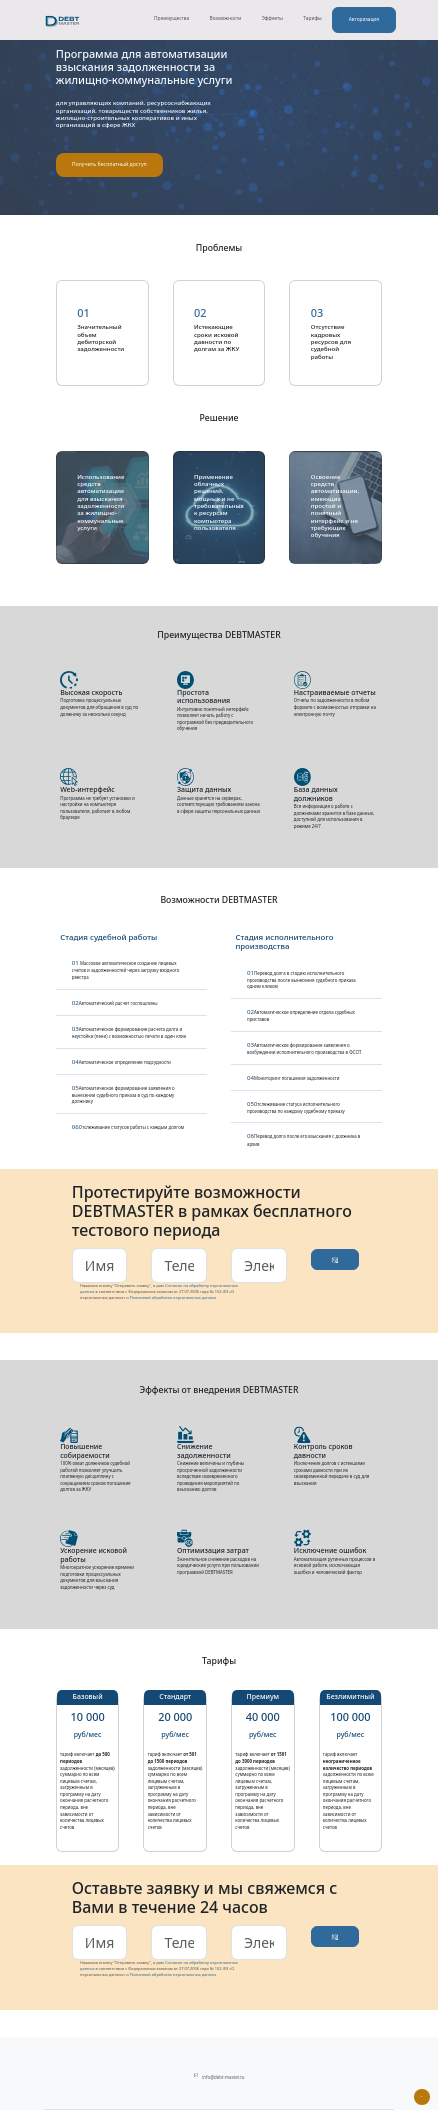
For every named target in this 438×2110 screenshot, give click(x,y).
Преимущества (169, 18)
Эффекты (270, 18)
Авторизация (362, 19)
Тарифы (310, 18)
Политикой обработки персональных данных (173, 1297)
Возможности (224, 18)
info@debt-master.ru (223, 2077)
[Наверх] (421, 2096)
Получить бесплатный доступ (109, 164)
